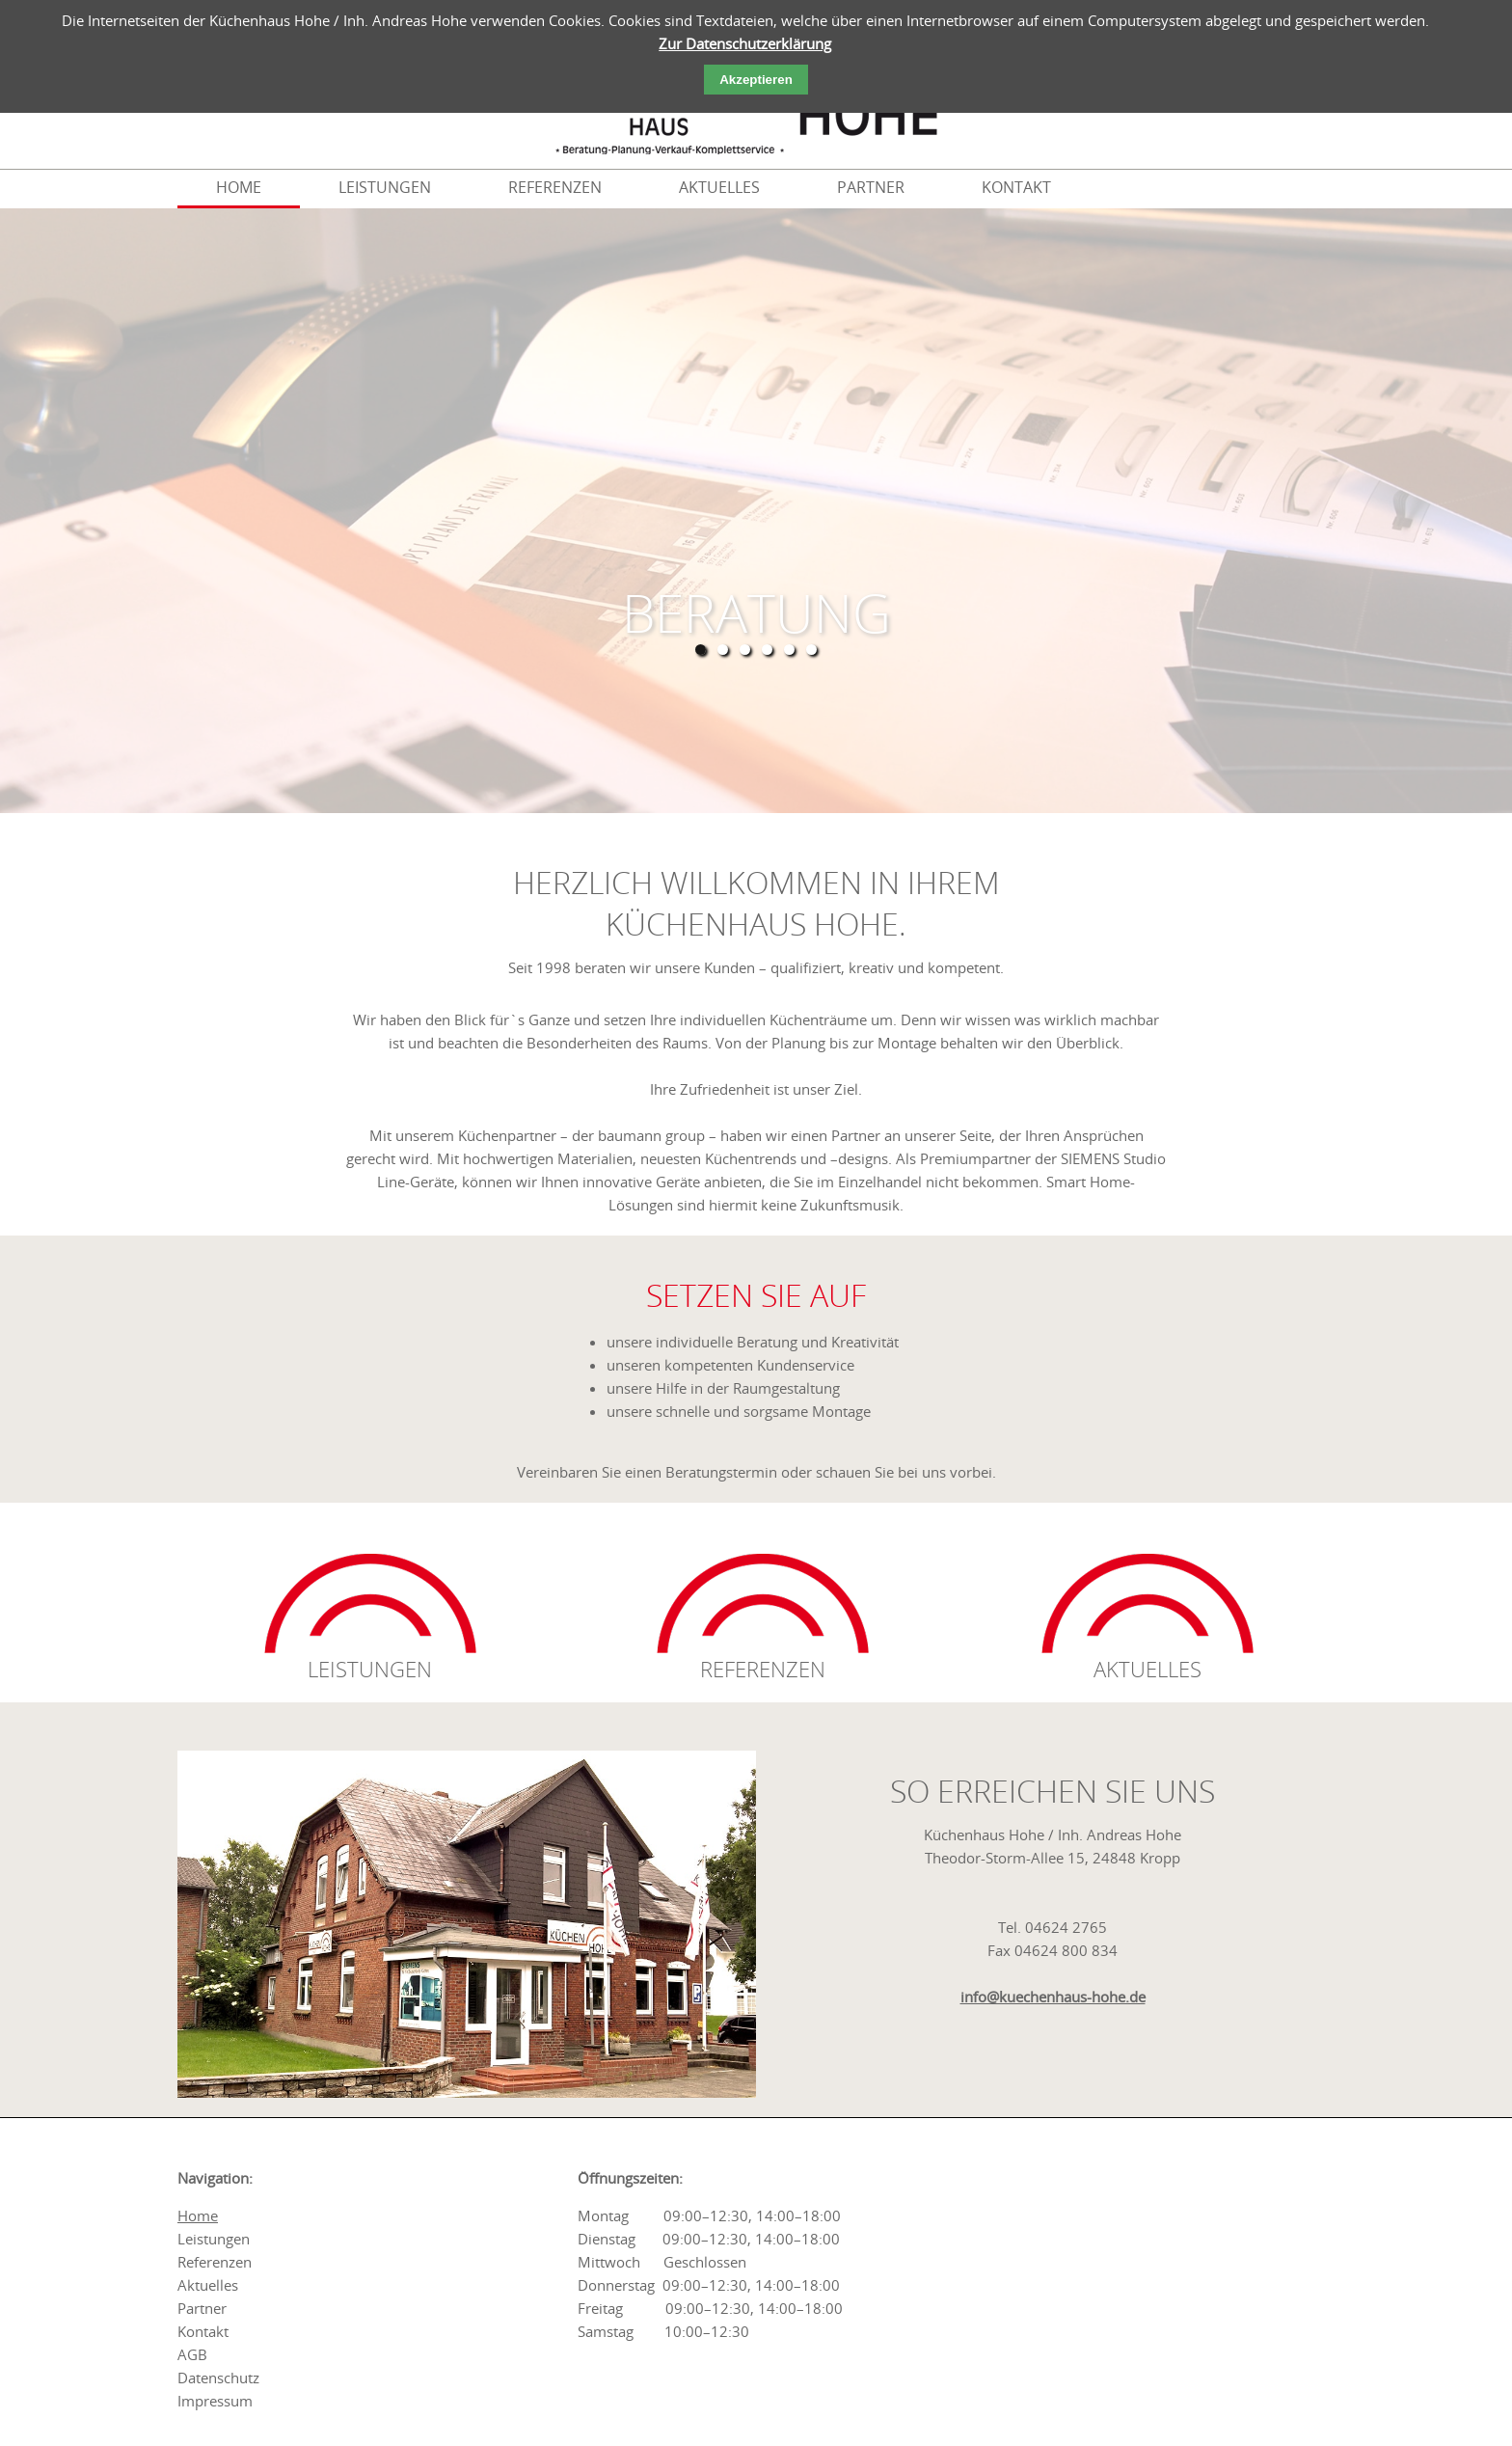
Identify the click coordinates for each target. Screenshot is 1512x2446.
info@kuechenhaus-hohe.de (1053, 1996)
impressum (215, 2400)
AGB (192, 2354)
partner (870, 187)
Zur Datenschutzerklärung (745, 43)
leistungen (384, 187)
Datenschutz (218, 2377)
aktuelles (719, 187)
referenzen (555, 187)
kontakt (1016, 187)
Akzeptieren (756, 79)
